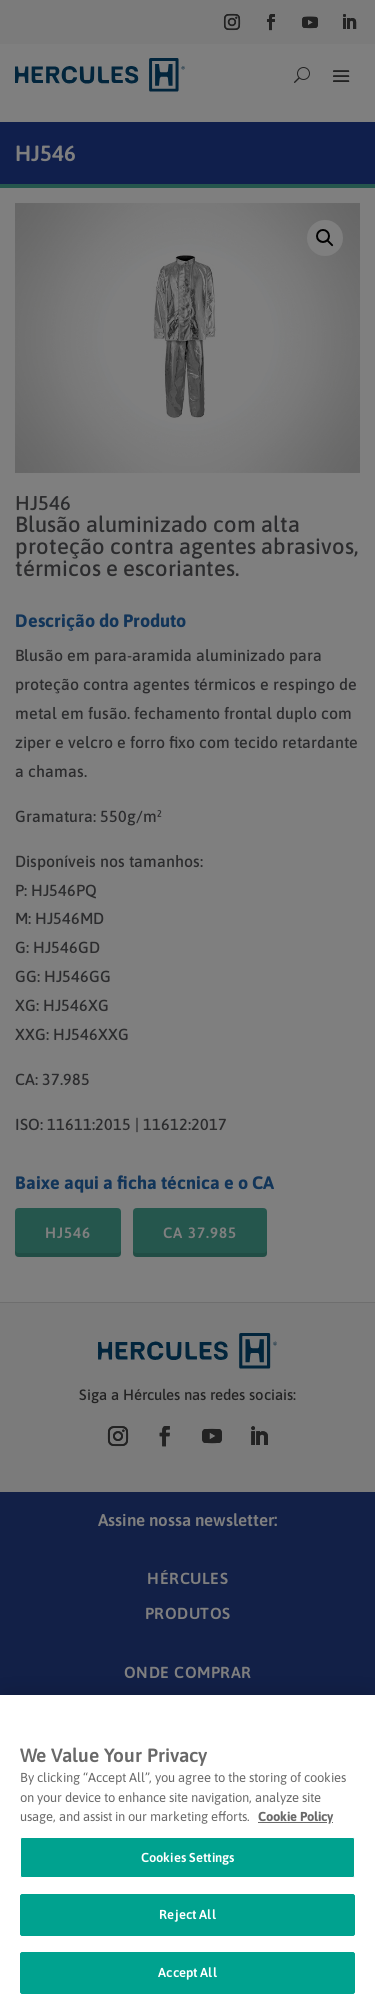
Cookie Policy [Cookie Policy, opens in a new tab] (295, 1832)
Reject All (187, 1930)
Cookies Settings (187, 1872)
